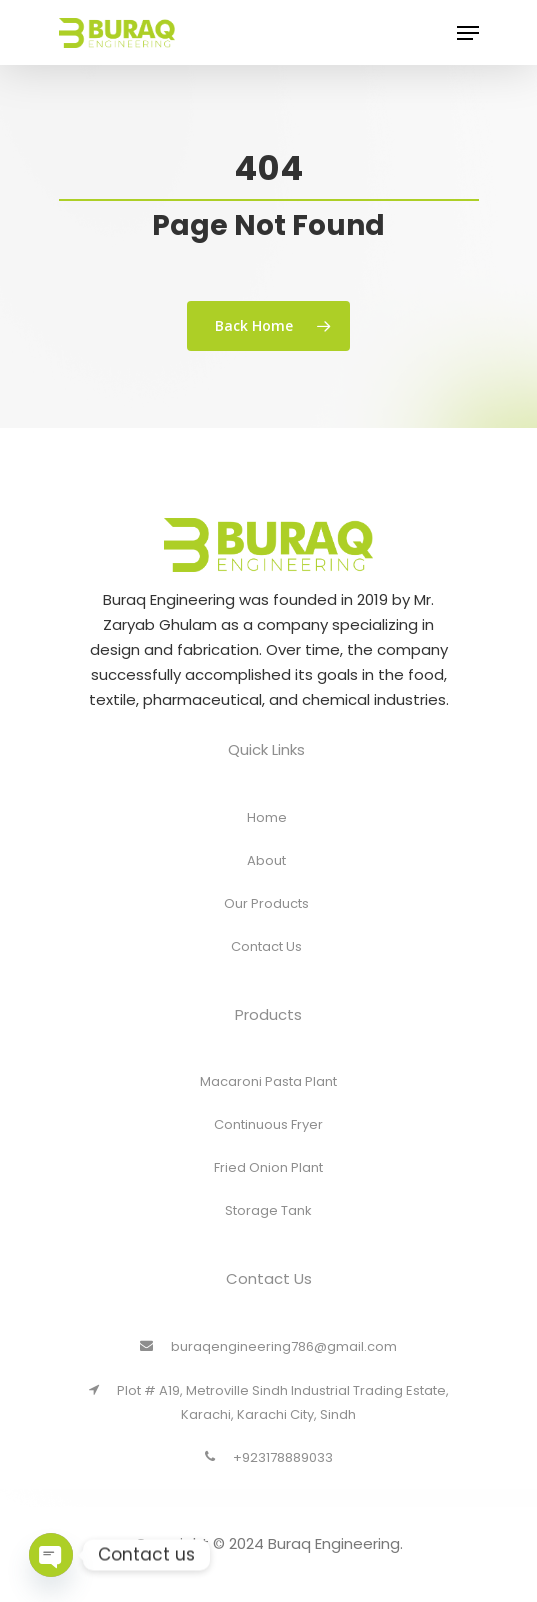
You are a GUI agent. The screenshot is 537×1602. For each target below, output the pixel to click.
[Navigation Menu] (468, 42)
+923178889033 (269, 1475)
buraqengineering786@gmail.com (268, 1364)
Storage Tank (268, 1229)
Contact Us (266, 964)
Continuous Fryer (268, 1143)
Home (267, 835)
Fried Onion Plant (268, 1186)
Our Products (266, 921)
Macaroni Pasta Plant (268, 1100)
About (266, 878)
